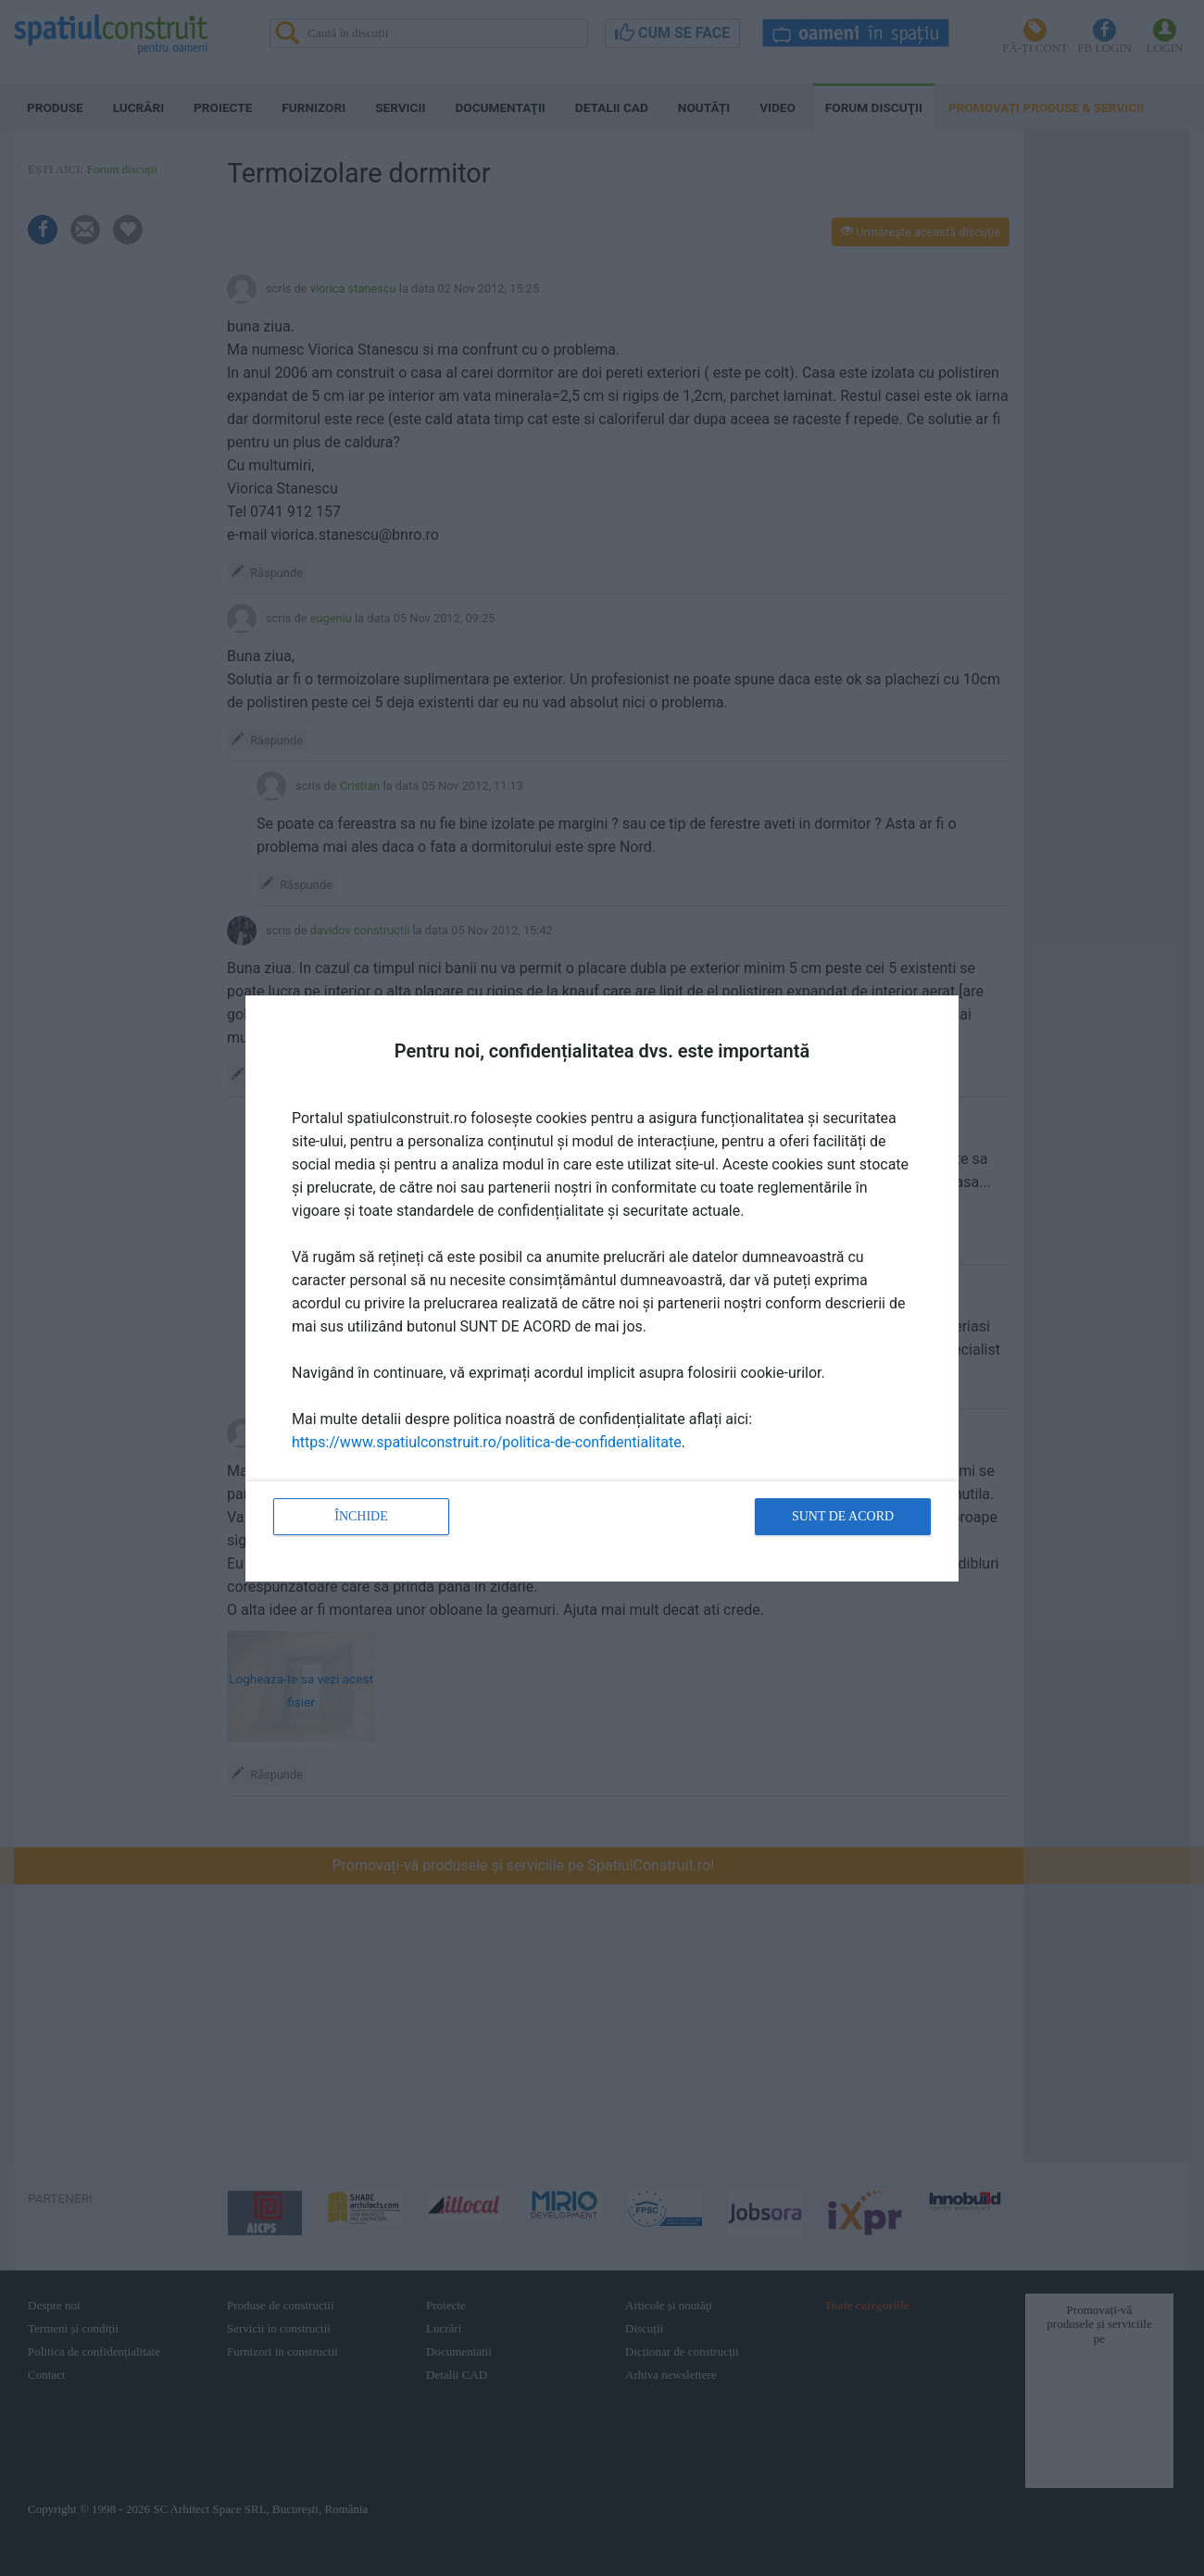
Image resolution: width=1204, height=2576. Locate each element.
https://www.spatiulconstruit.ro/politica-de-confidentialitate (487, 1442)
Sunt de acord (843, 1516)
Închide (361, 1516)
